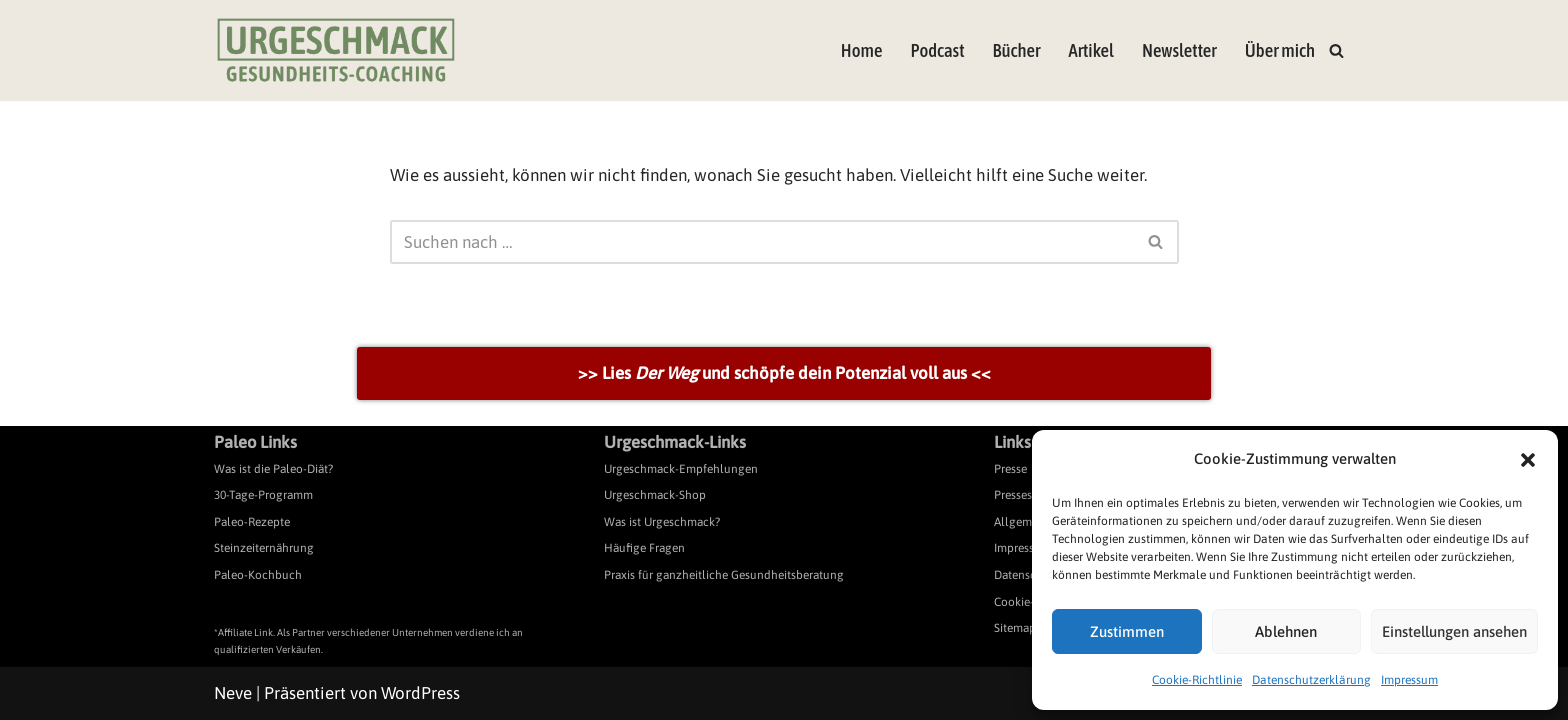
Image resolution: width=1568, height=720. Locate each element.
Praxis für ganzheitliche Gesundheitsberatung (724, 575)
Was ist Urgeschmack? (662, 522)
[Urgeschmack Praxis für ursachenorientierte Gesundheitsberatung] (336, 50)
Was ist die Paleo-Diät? (273, 469)
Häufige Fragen (644, 548)
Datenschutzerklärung (1311, 680)
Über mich (1280, 50)
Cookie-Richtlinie (1197, 680)
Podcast (937, 50)
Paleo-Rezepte (252, 522)
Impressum (1409, 680)
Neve (233, 693)
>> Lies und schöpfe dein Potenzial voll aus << (784, 373)
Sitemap (1015, 628)
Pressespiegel (1029, 495)
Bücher (1017, 50)
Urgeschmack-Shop (655, 495)
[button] (1528, 460)
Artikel (1090, 50)
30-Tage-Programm (263, 495)
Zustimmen (1127, 631)
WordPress (420, 693)
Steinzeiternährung (264, 548)
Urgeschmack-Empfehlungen (681, 469)
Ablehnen (1286, 631)
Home (862, 50)
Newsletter (1179, 50)
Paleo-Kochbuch (258, 575)
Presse (1010, 469)
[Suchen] (1336, 50)
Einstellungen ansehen (1454, 631)
